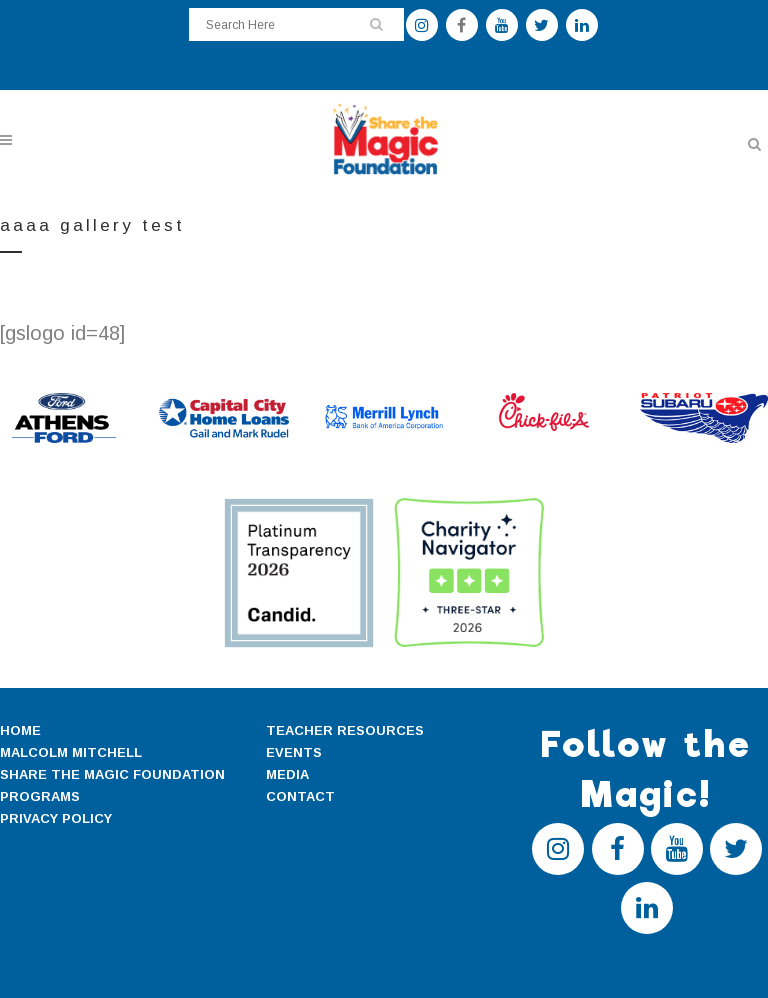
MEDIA (287, 774)
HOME (20, 730)
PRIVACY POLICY (56, 818)
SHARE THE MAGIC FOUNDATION (112, 774)
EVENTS (294, 752)
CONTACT (300, 796)
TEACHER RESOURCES (345, 730)
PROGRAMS (40, 796)
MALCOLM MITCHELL (71, 752)
